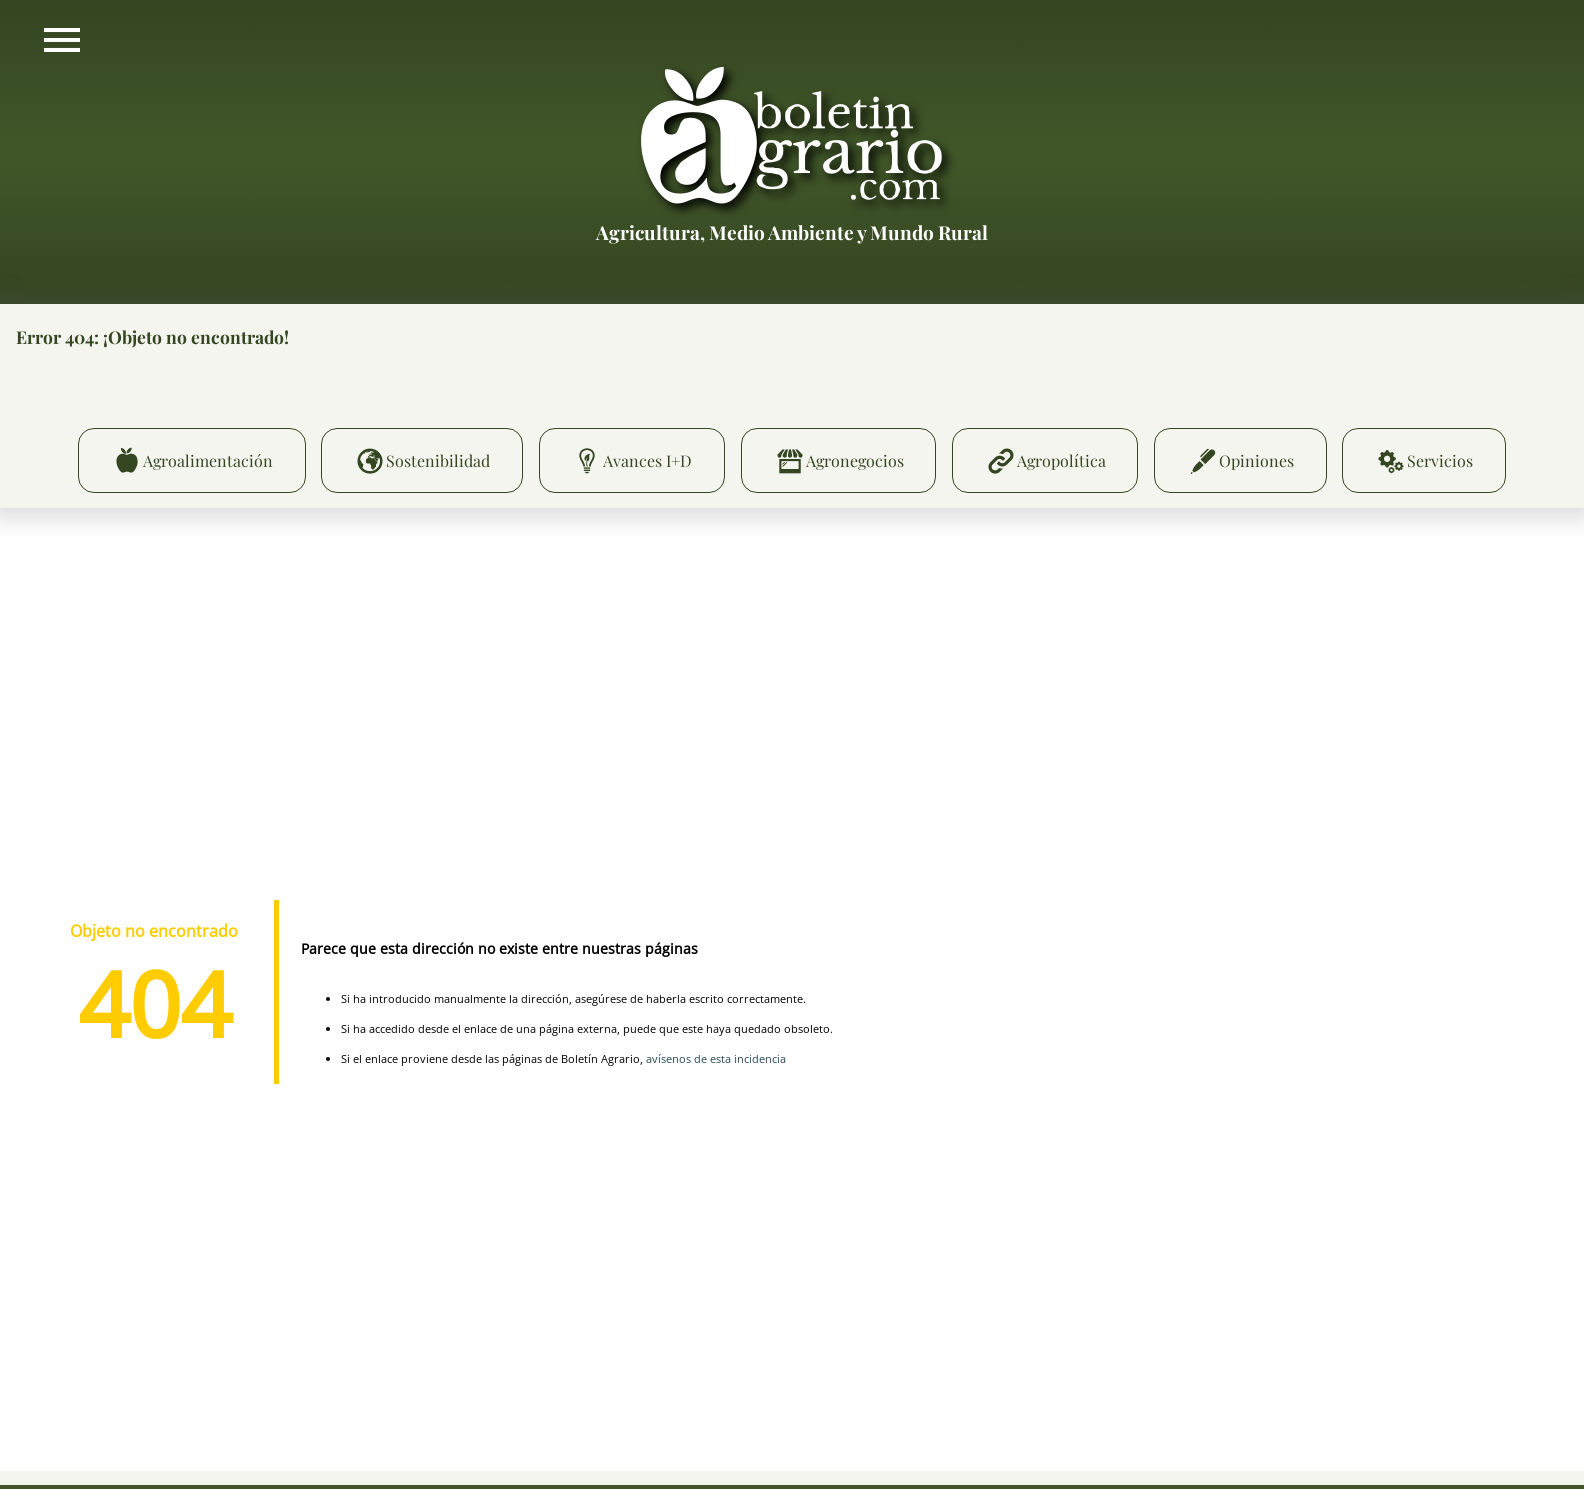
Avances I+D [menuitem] (647, 460)
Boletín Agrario (792, 139)
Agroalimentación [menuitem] (208, 460)
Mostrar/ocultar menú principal (62, 40)
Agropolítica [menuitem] (1061, 460)
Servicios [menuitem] (1440, 460)
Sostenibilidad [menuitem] (438, 460)
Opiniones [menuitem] (1256, 460)
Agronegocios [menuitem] (855, 460)
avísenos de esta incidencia (716, 1058)
